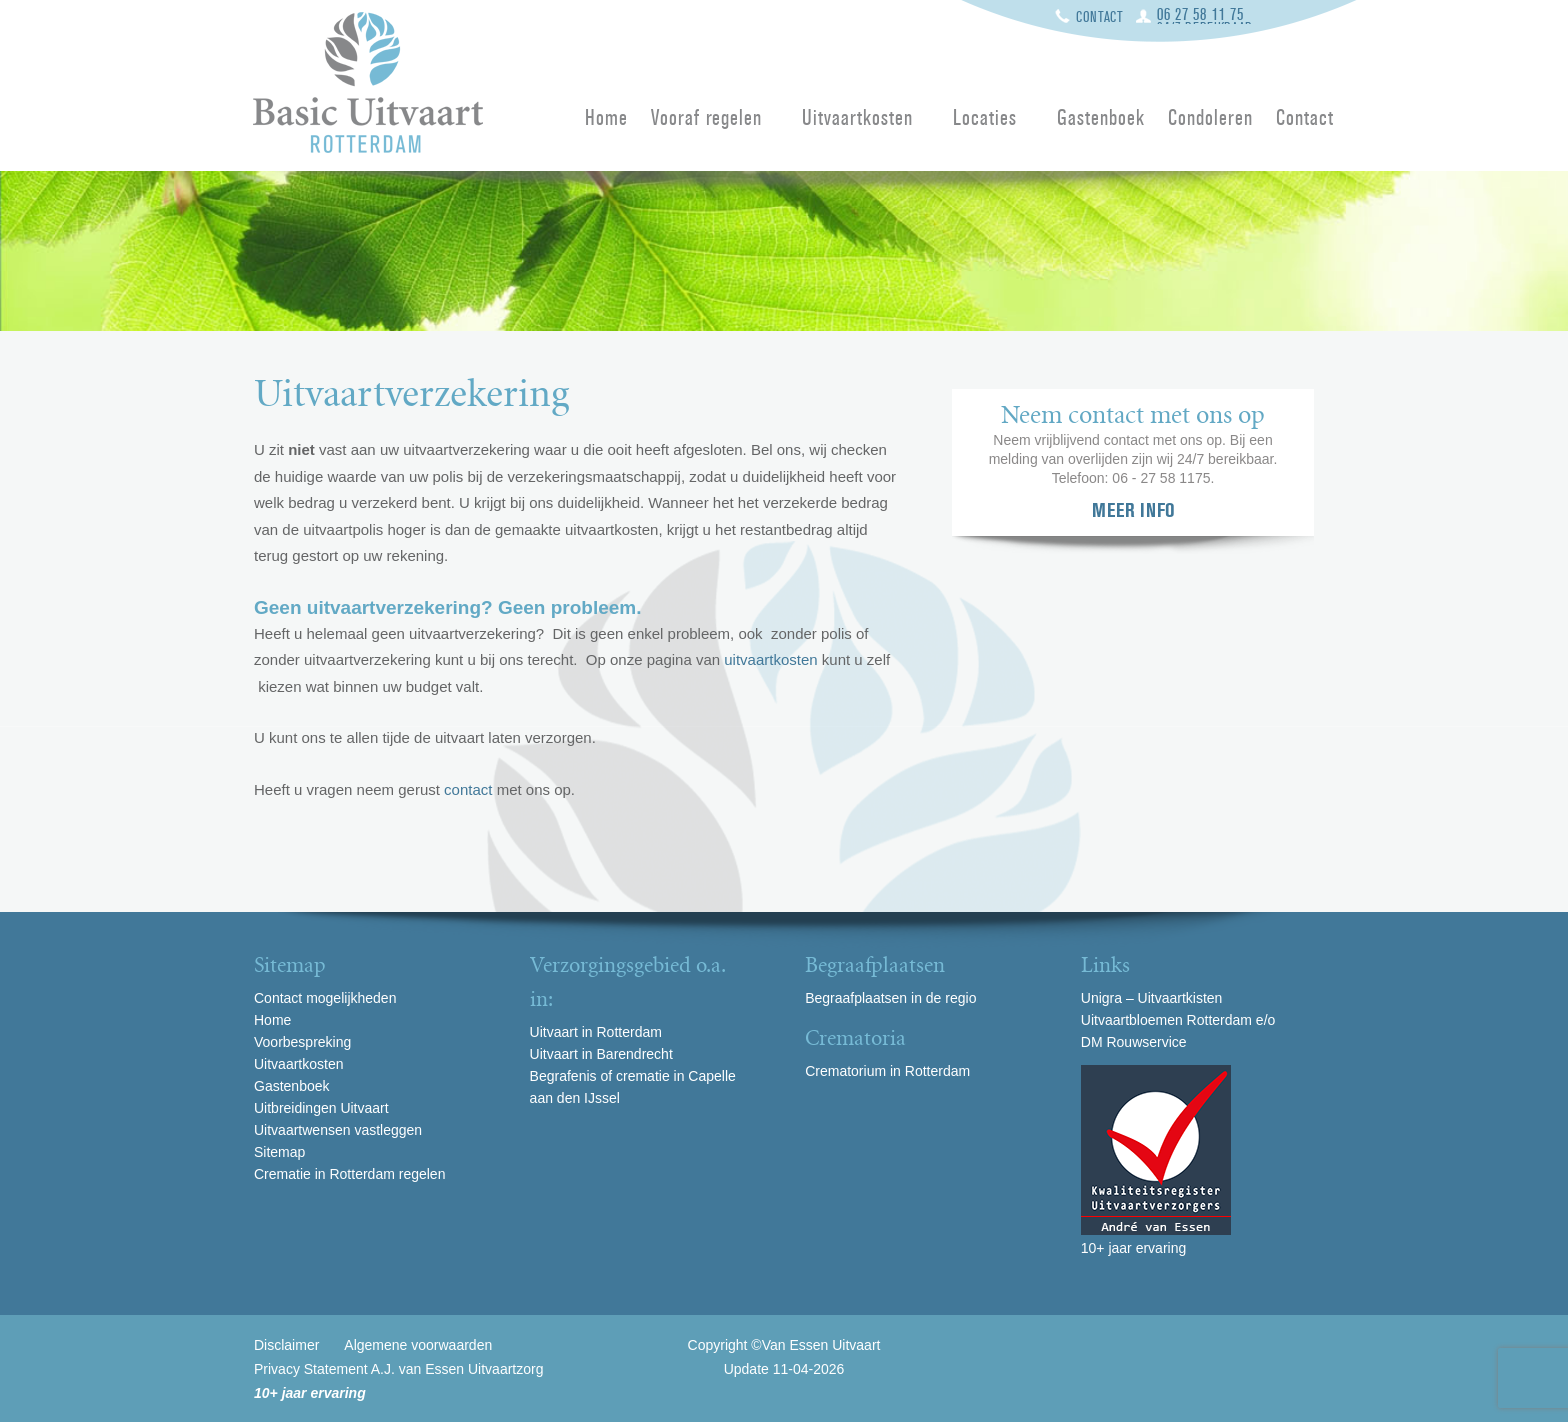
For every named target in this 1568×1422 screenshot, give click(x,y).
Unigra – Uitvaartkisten (1152, 998)
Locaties (985, 119)
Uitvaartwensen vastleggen (338, 1130)
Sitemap (279, 1152)
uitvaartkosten (770, 659)
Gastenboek (1101, 119)
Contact (1100, 17)
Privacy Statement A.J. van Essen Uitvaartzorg (398, 1369)
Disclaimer (286, 1345)
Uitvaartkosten (857, 119)
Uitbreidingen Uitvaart (321, 1108)
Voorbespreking (302, 1042)
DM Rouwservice (1134, 1042)
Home (606, 119)
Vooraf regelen (707, 119)
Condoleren (1210, 119)
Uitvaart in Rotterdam (596, 1032)
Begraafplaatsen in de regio (890, 998)
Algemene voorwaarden (418, 1345)
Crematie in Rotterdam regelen (349, 1174)
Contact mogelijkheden (325, 998)
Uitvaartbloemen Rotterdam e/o (1178, 1020)
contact (468, 789)
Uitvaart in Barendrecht (601, 1054)
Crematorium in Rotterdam (887, 1071)
